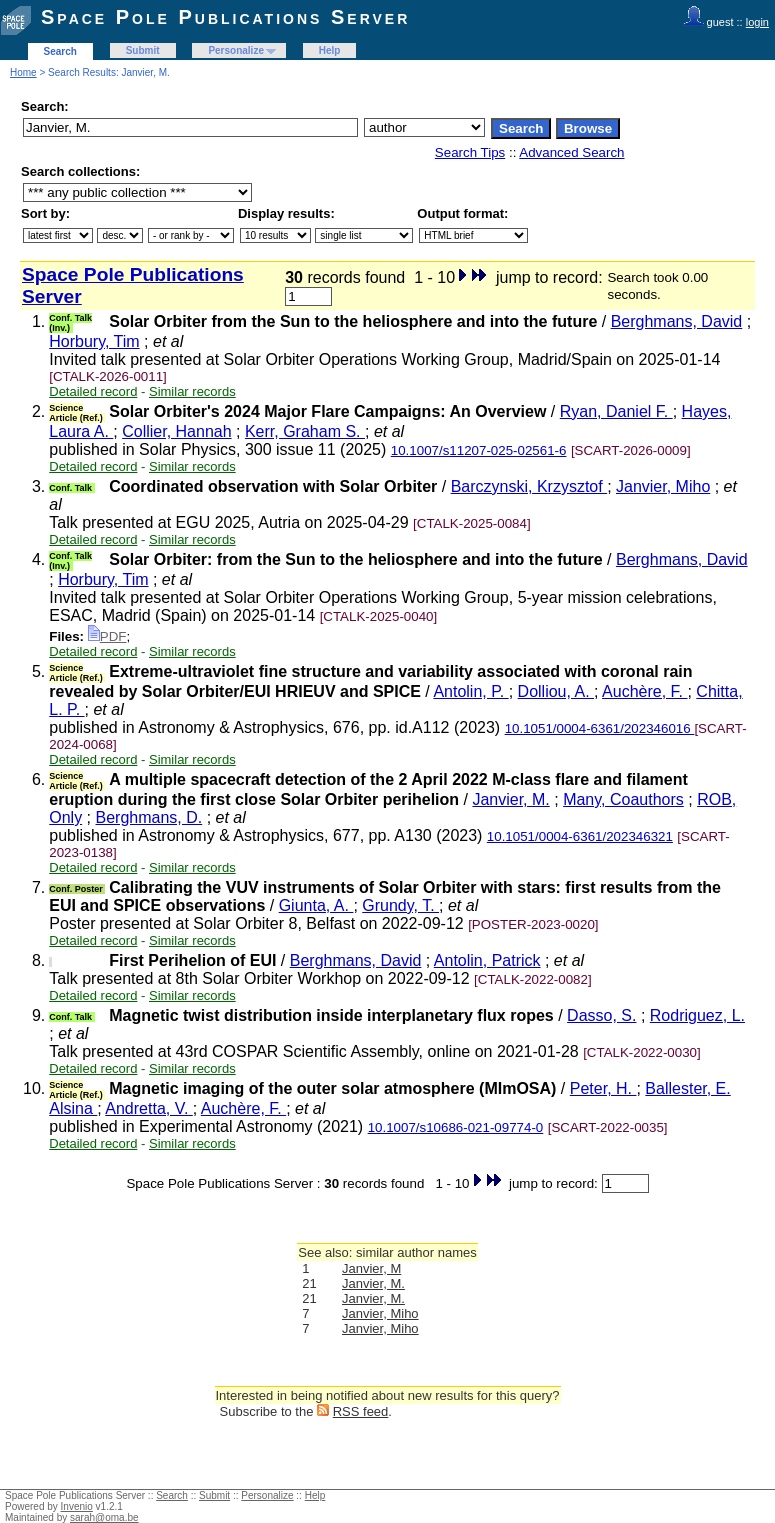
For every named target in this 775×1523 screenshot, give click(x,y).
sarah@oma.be (104, 1517)
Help (330, 50)
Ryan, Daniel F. (616, 411)
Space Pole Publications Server (225, 17)
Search (60, 51)
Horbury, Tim (94, 341)
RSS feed (361, 1411)
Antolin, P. (470, 691)
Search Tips (470, 152)
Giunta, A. (316, 905)
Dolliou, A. (556, 691)
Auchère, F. (644, 691)
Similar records (192, 391)
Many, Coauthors (623, 799)
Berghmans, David (677, 321)
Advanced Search (571, 152)
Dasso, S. (601, 1015)
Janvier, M (371, 1268)
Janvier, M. (510, 799)
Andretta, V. (148, 1108)
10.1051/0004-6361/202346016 (600, 728)
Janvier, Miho (663, 486)
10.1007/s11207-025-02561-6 (479, 450)
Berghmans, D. (149, 817)
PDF (107, 636)
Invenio (77, 1506)
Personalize (236, 50)
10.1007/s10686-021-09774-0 (456, 1127)
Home (23, 72)
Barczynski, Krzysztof (529, 486)
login (757, 22)
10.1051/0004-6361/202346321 (580, 836)
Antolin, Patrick (487, 960)
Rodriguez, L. (697, 1015)
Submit (143, 50)
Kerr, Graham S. (305, 431)
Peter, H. (603, 1088)
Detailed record (93, 391)
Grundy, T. (400, 905)
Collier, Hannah (176, 431)
